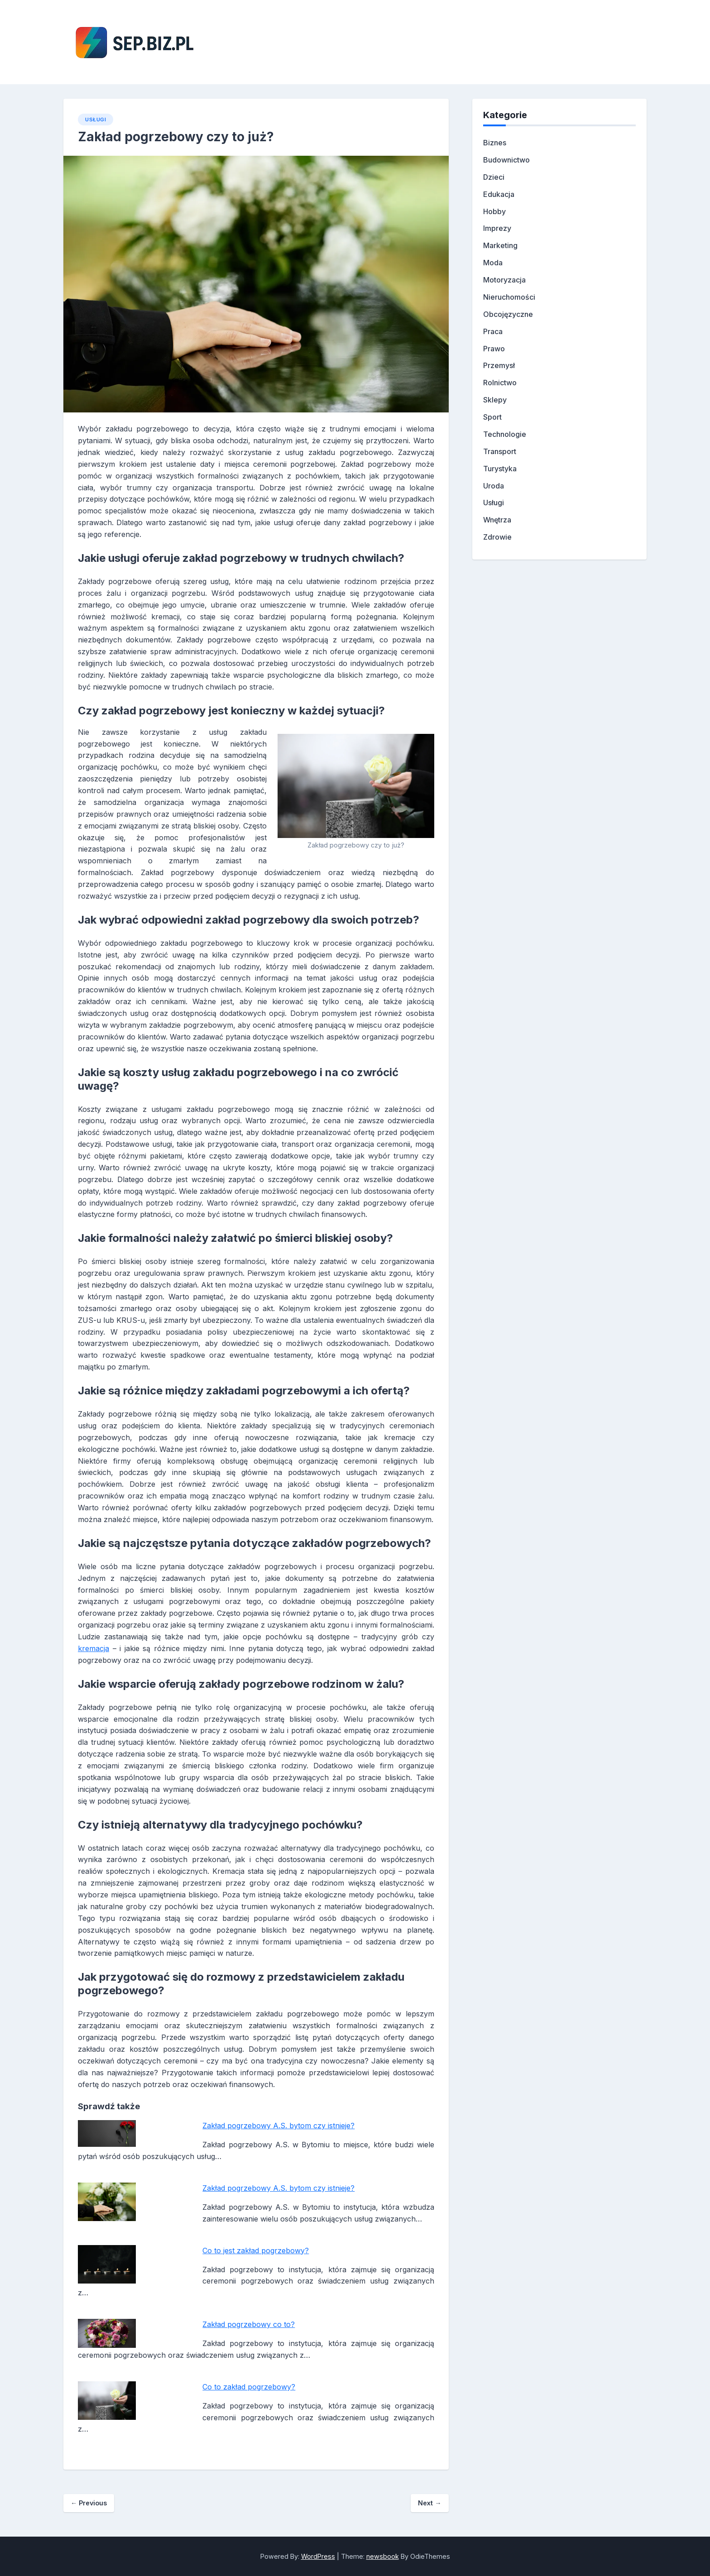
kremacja (93, 1648)
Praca (493, 331)
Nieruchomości (509, 297)
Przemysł (499, 365)
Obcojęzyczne (508, 314)
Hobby (494, 211)
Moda (493, 262)
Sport (492, 416)
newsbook (382, 2556)
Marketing (500, 245)
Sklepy (495, 399)
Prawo (494, 348)
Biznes (494, 142)
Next (429, 2503)
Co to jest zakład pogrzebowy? (255, 2250)
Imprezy (497, 228)
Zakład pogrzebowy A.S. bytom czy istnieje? (278, 2125)
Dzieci (493, 177)
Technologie (504, 434)
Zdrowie (497, 536)
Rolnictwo (500, 382)
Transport (499, 451)
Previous (89, 2503)
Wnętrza (497, 519)
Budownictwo (506, 159)
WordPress (318, 2556)
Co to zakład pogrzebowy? (248, 2386)
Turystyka (500, 468)
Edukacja (498, 194)
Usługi (95, 119)
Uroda (493, 485)
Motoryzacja (504, 279)
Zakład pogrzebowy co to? (248, 2324)
